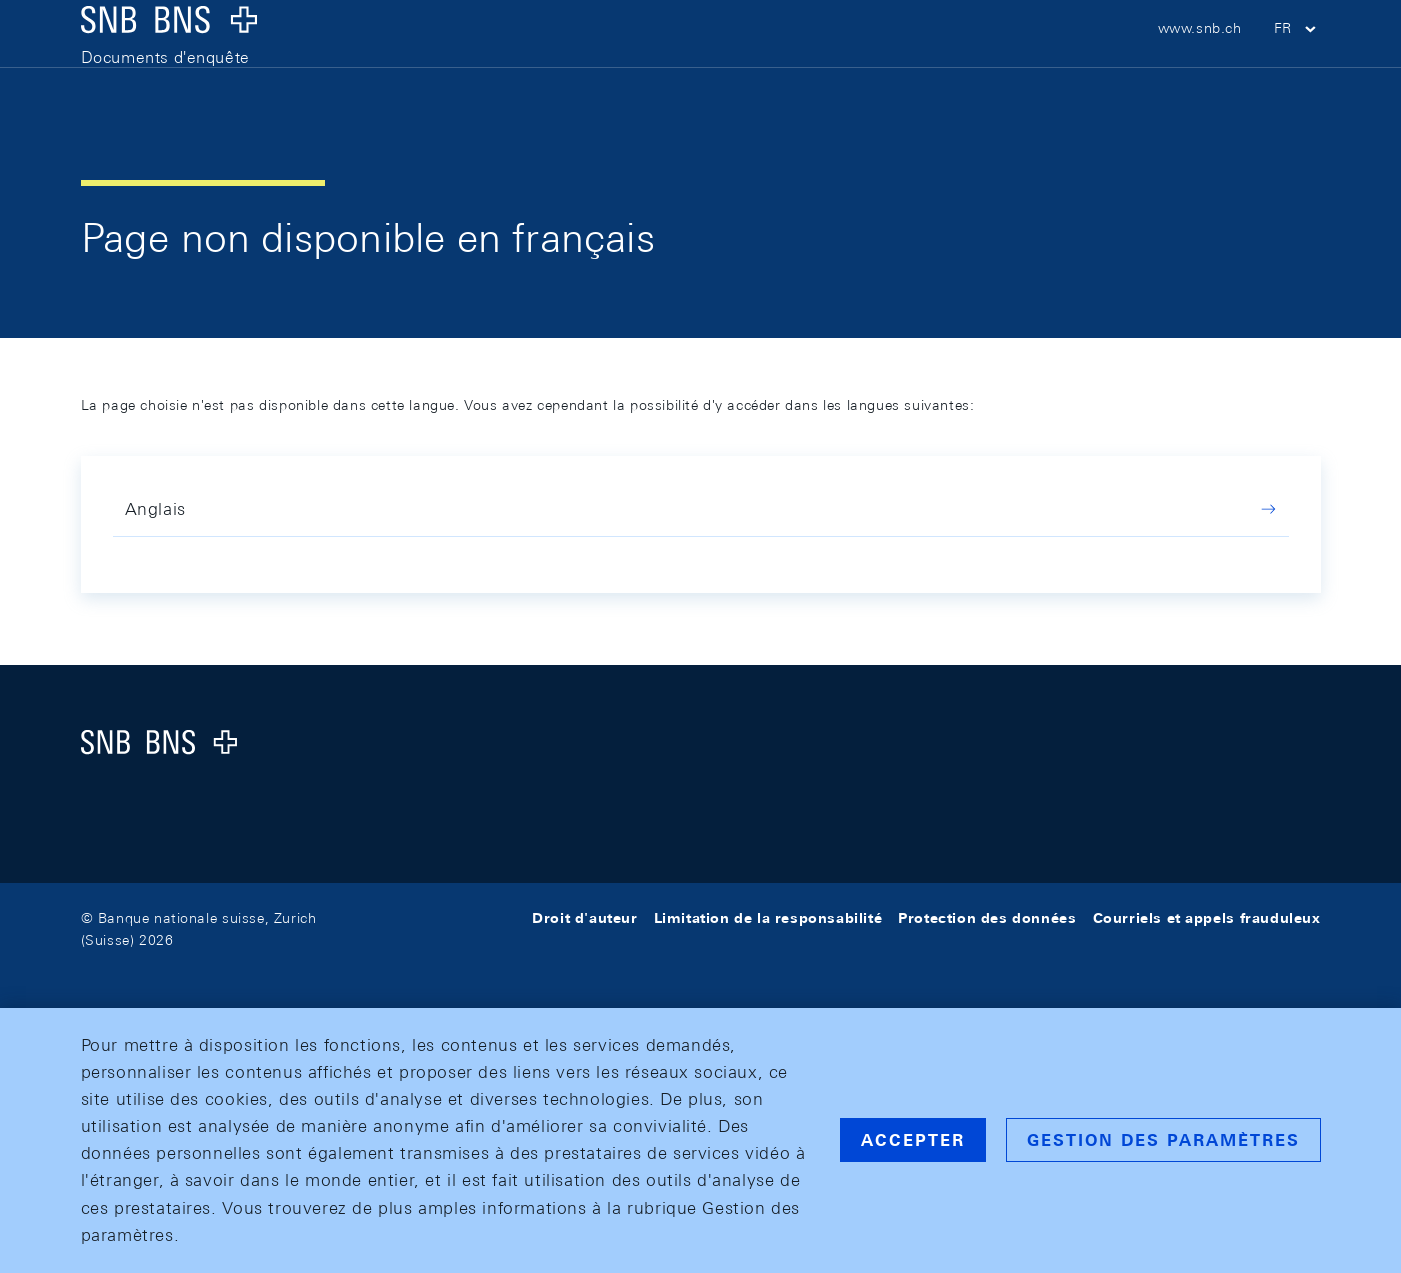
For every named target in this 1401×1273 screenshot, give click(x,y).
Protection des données (987, 918)
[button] (1297, 60)
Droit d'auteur (584, 918)
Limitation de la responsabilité (768, 918)
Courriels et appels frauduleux (1207, 918)
